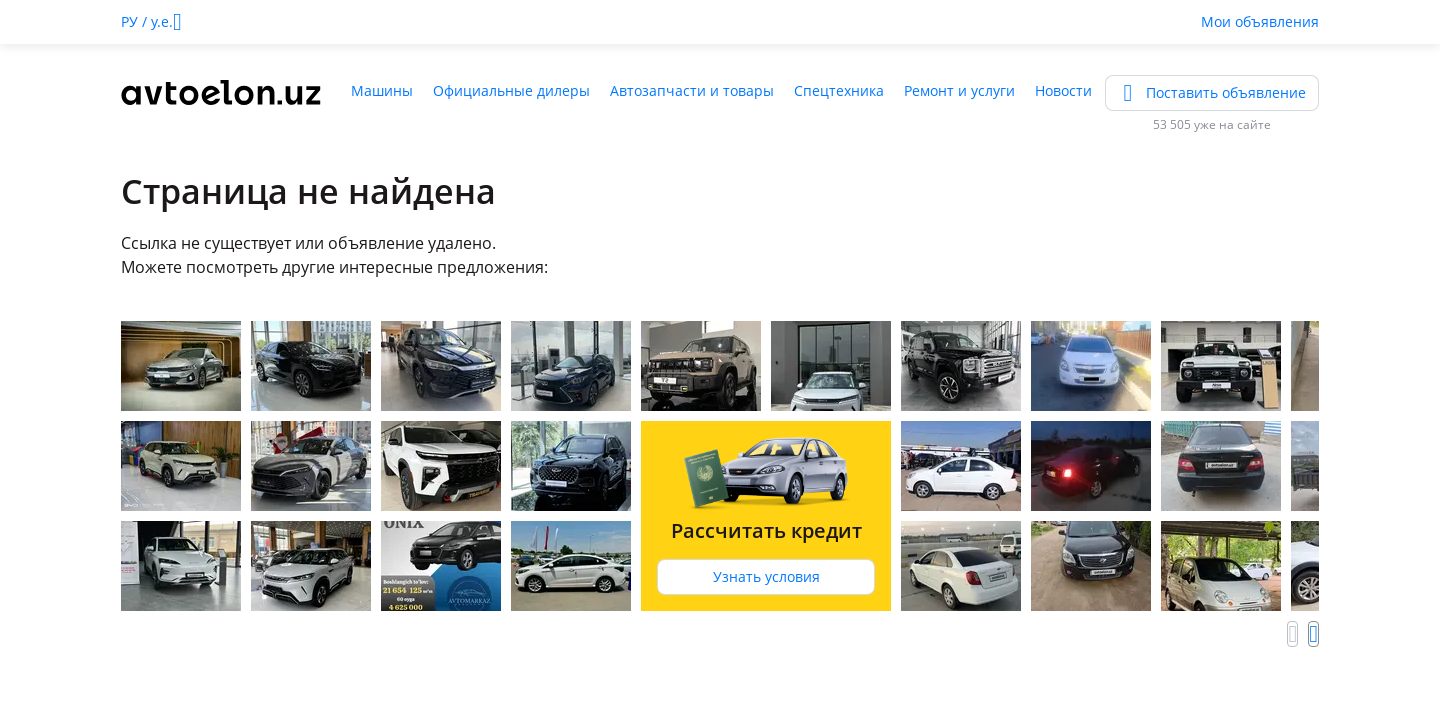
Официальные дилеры (511, 90)
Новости (1063, 90)
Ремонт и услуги (959, 90)
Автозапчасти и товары (692, 90)
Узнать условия (766, 576)
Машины (382, 90)
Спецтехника (839, 90)
